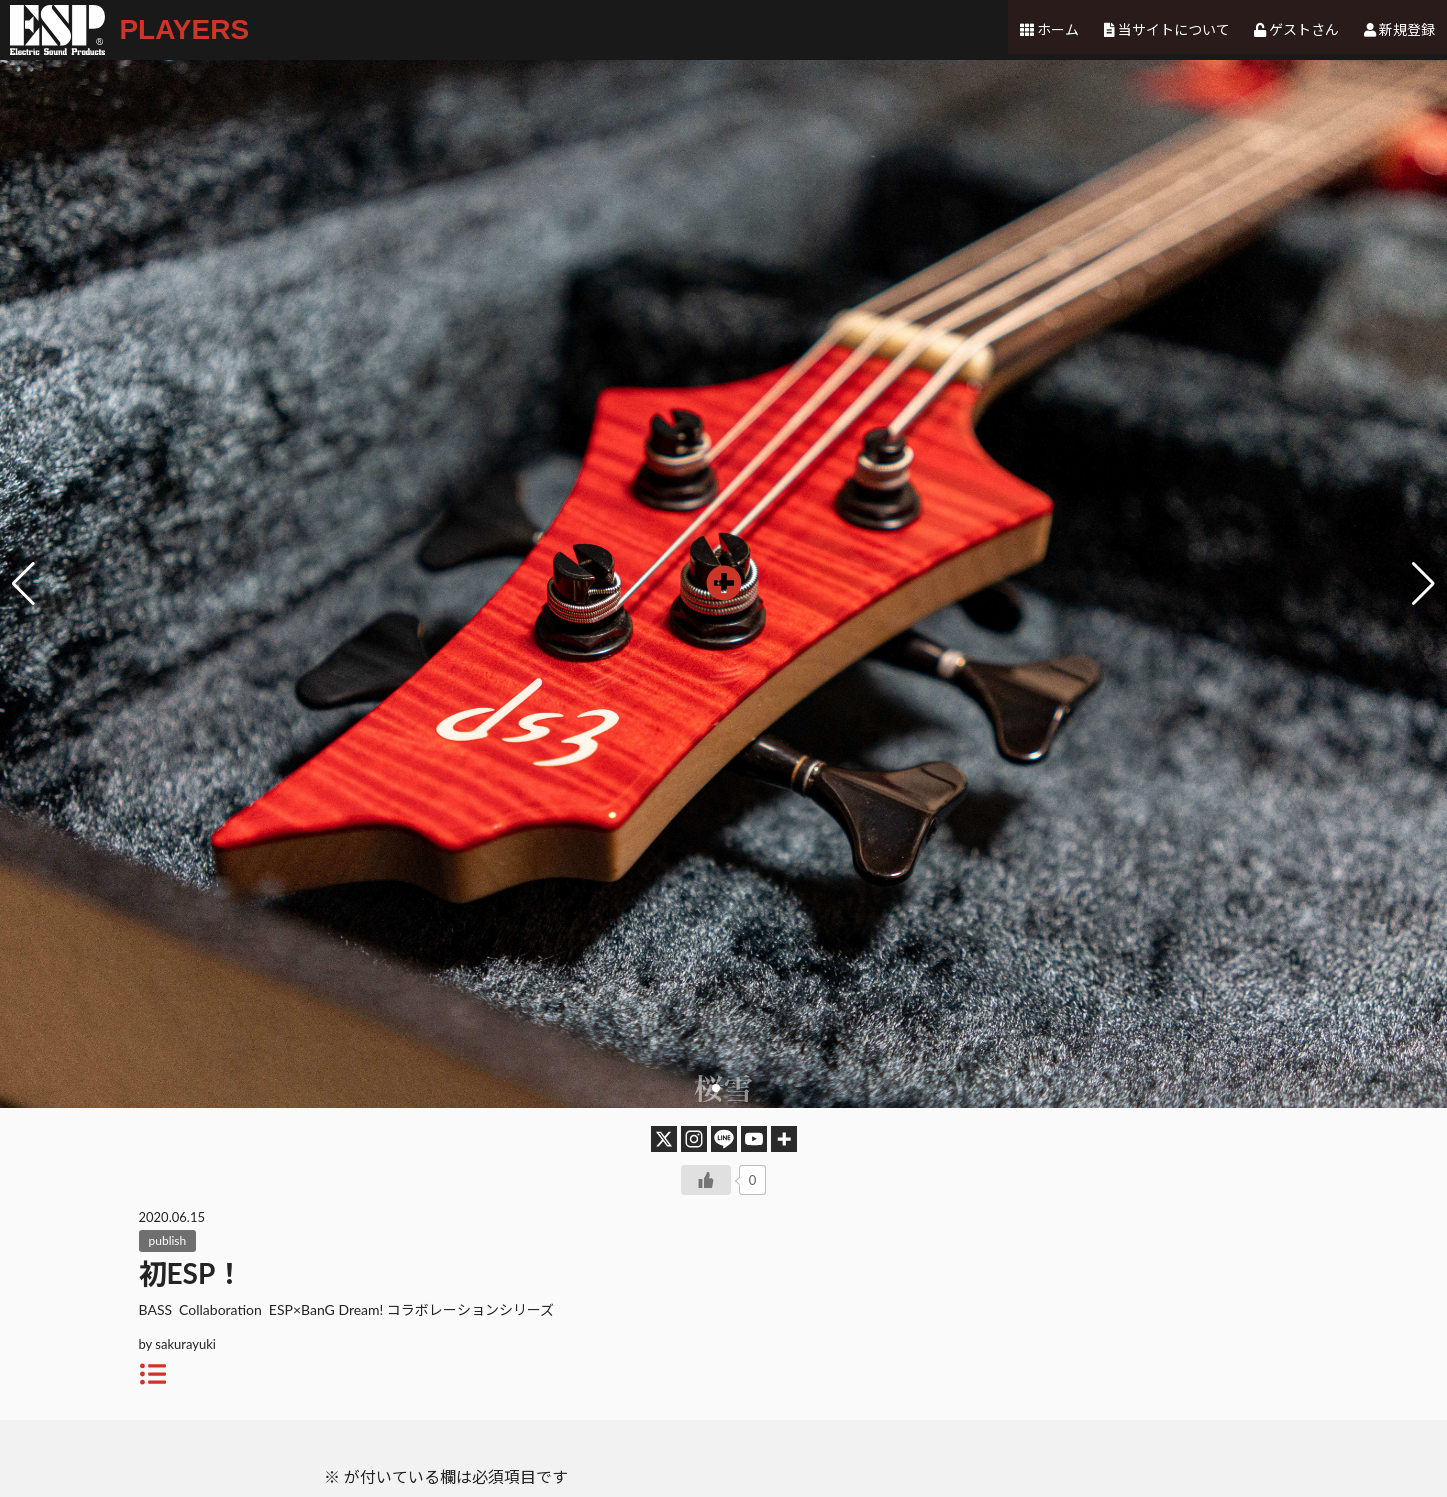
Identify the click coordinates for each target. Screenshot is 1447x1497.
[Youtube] (754, 1139)
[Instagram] (694, 1139)
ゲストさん (1305, 29)
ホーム (1060, 29)
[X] (664, 1139)
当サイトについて (1175, 29)
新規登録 (1407, 29)
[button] (1423, 584)
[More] (784, 1139)
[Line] (724, 1139)
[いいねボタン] (706, 1180)
